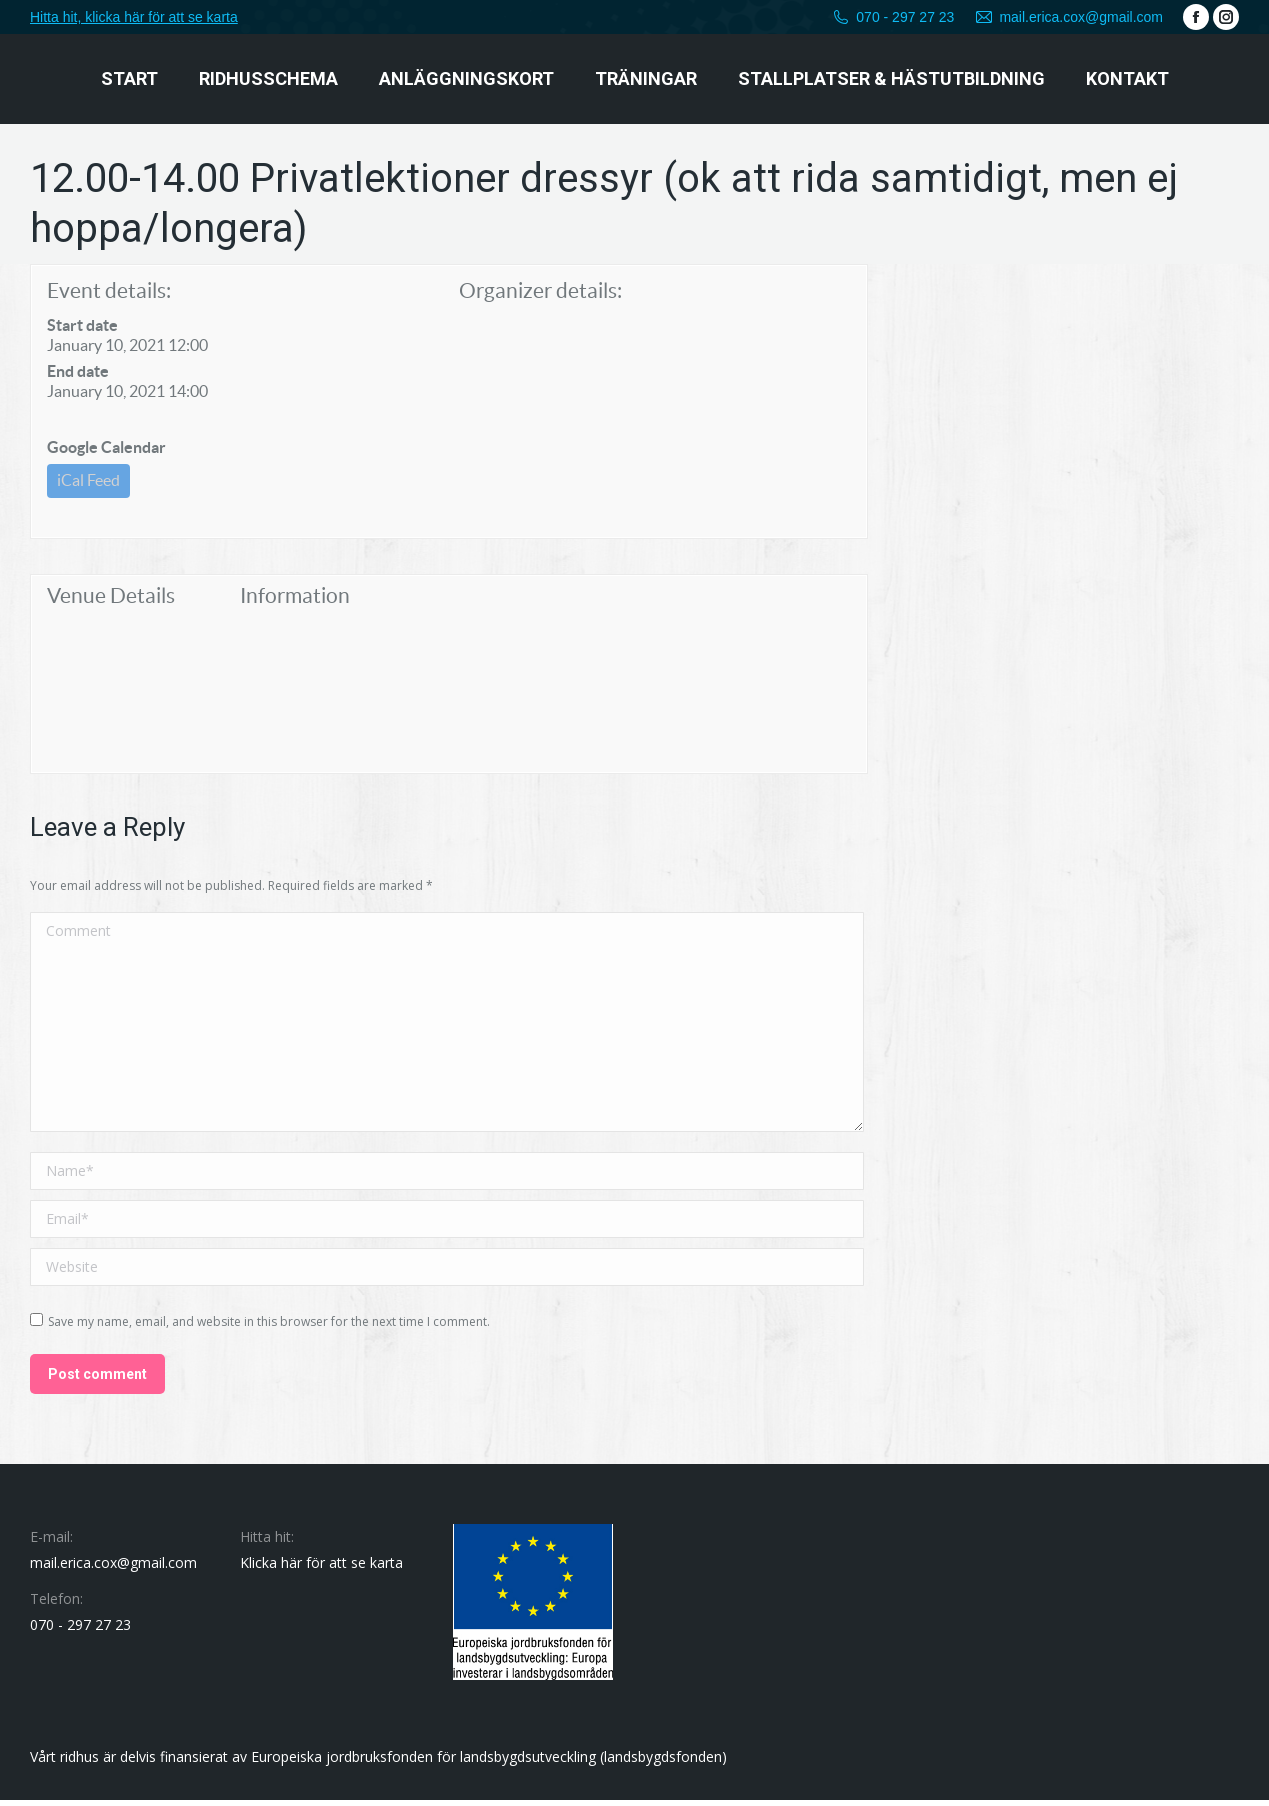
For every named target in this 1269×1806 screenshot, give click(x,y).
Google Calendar (106, 447)
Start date (82, 325)
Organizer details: (540, 290)
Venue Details (111, 601)
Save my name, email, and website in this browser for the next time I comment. (269, 1327)
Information (295, 601)
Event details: (109, 290)
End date (78, 371)
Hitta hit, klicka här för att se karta (134, 17)
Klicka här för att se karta (321, 1568)
